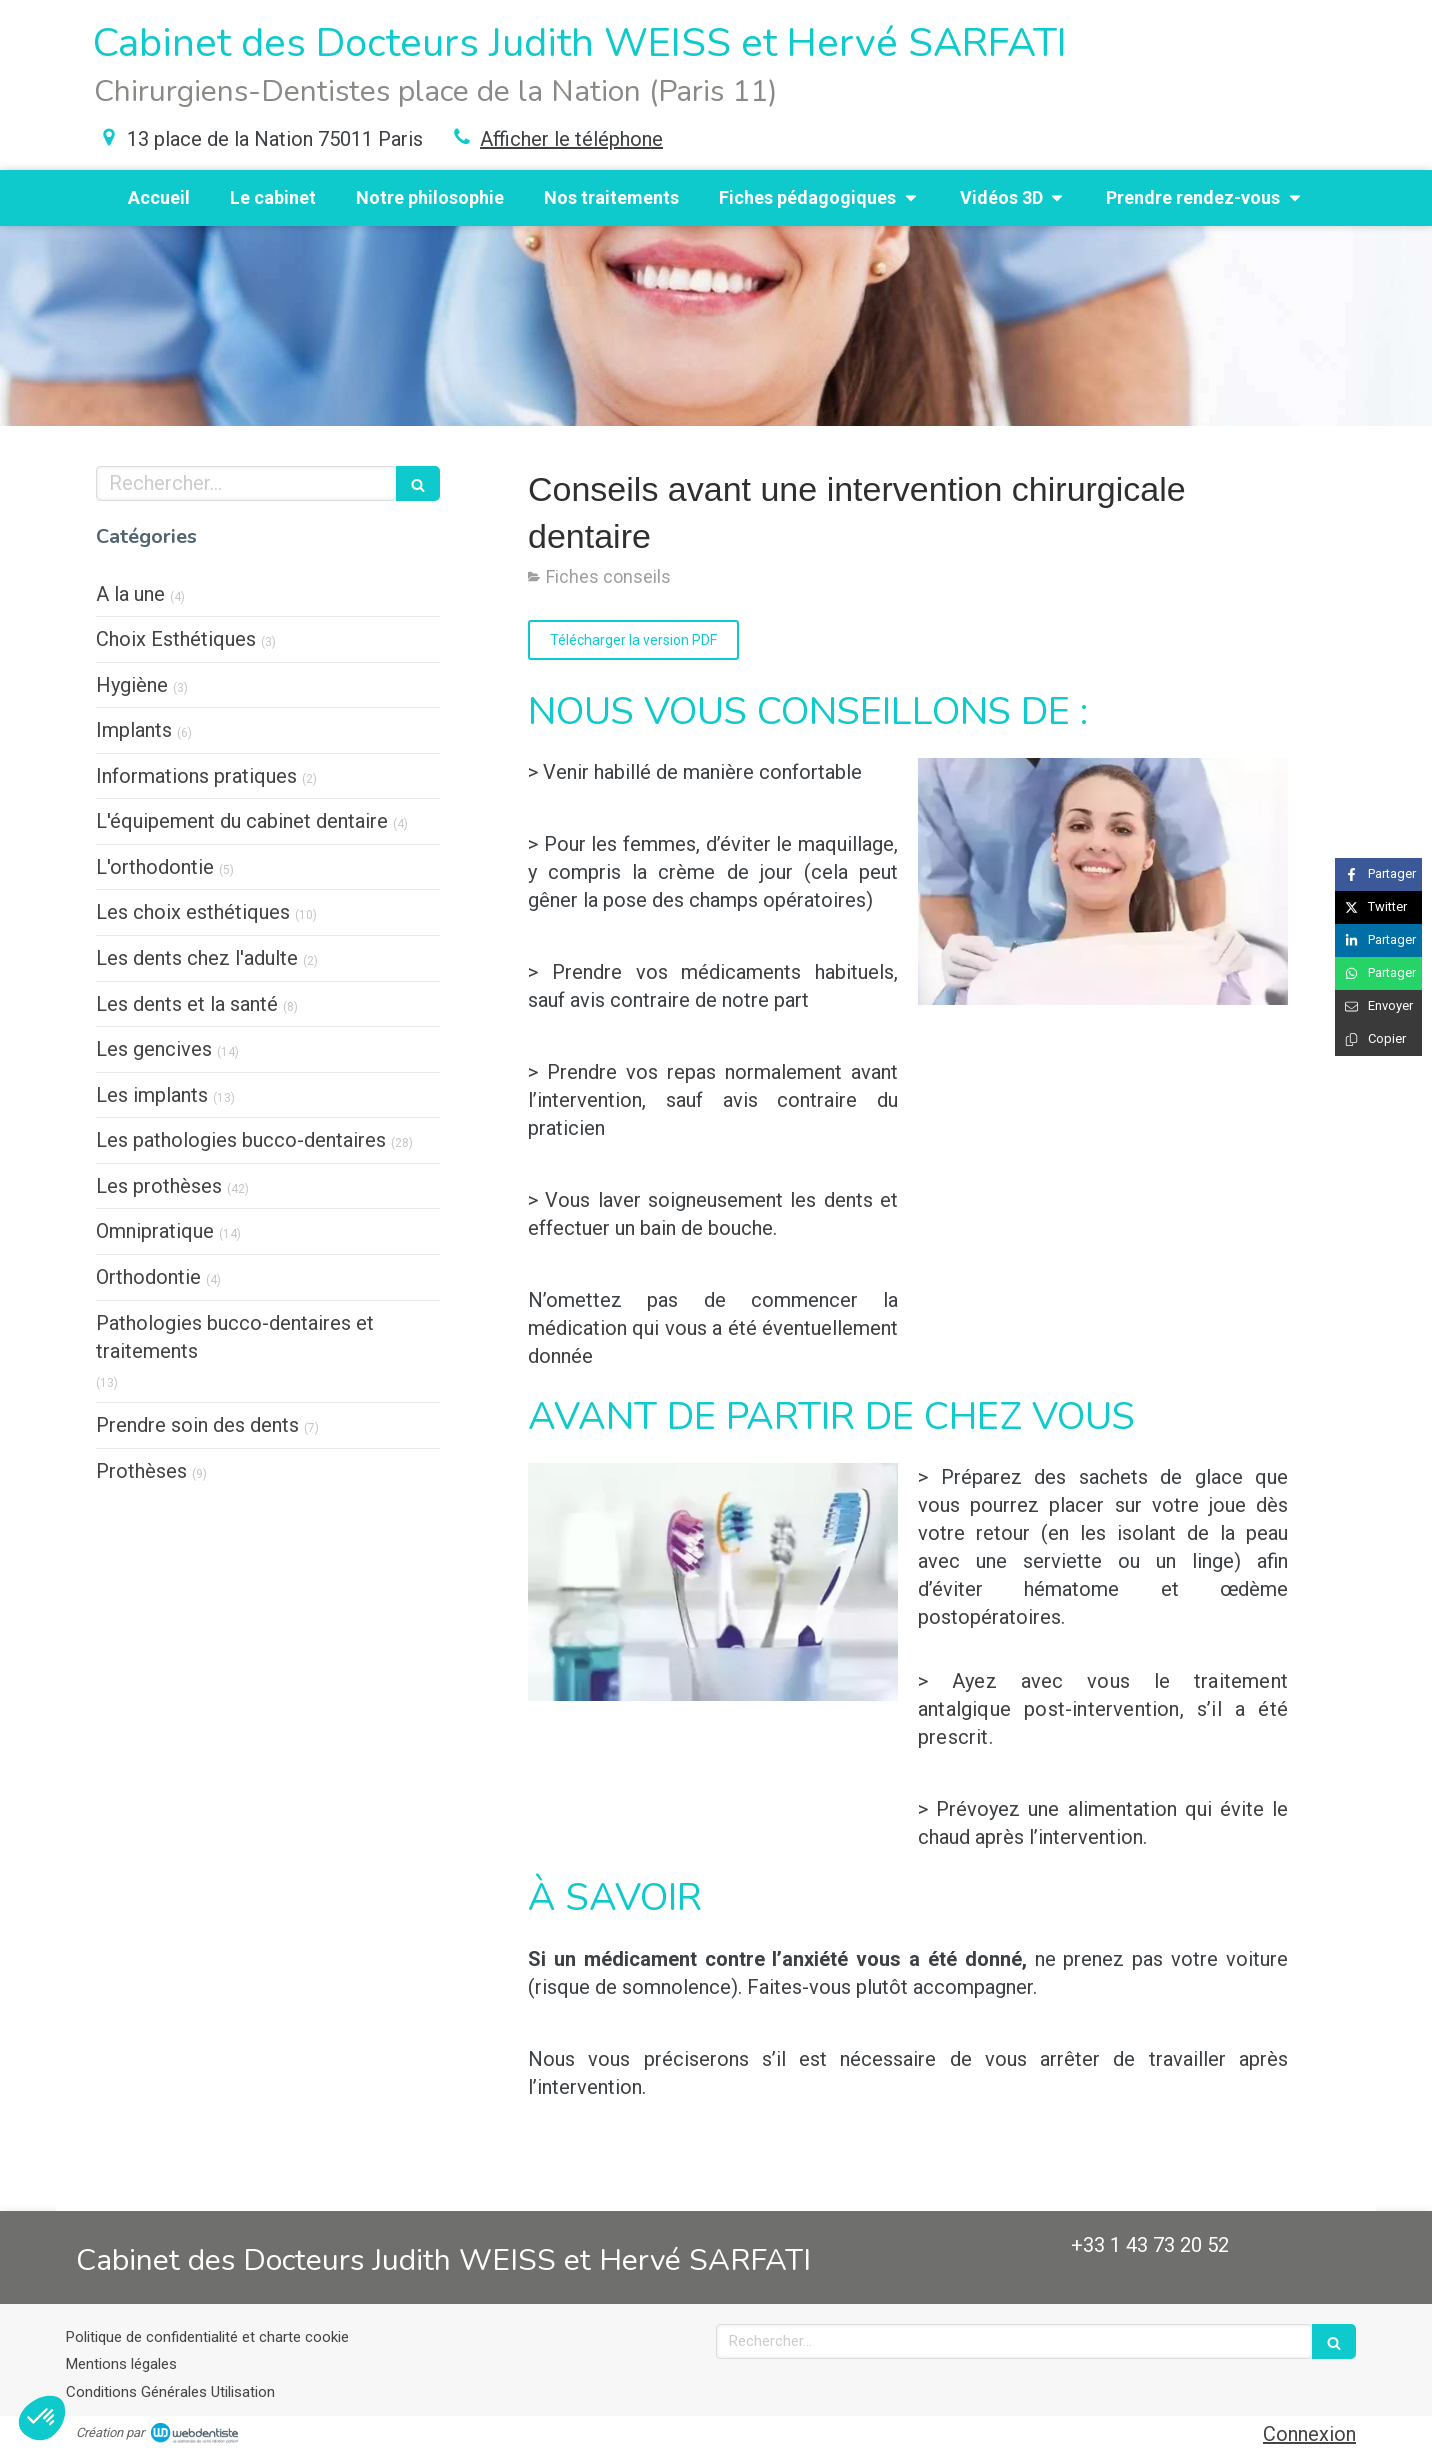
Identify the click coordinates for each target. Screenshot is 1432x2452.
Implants (134, 730)
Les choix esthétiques (193, 912)
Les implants (152, 1095)
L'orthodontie (155, 867)
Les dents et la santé (187, 1004)
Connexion (1309, 2434)
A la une (130, 594)
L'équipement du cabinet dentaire (242, 821)
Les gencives (154, 1049)
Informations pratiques (196, 776)
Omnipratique (155, 1231)
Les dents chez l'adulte (197, 958)
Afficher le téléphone (571, 139)
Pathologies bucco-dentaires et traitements (235, 1337)
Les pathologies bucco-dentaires (241, 1140)
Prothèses (141, 1471)
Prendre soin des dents (197, 1425)
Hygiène (132, 685)
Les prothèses (159, 1186)
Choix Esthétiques (176, 639)
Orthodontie (148, 1277)
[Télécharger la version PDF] (633, 640)
